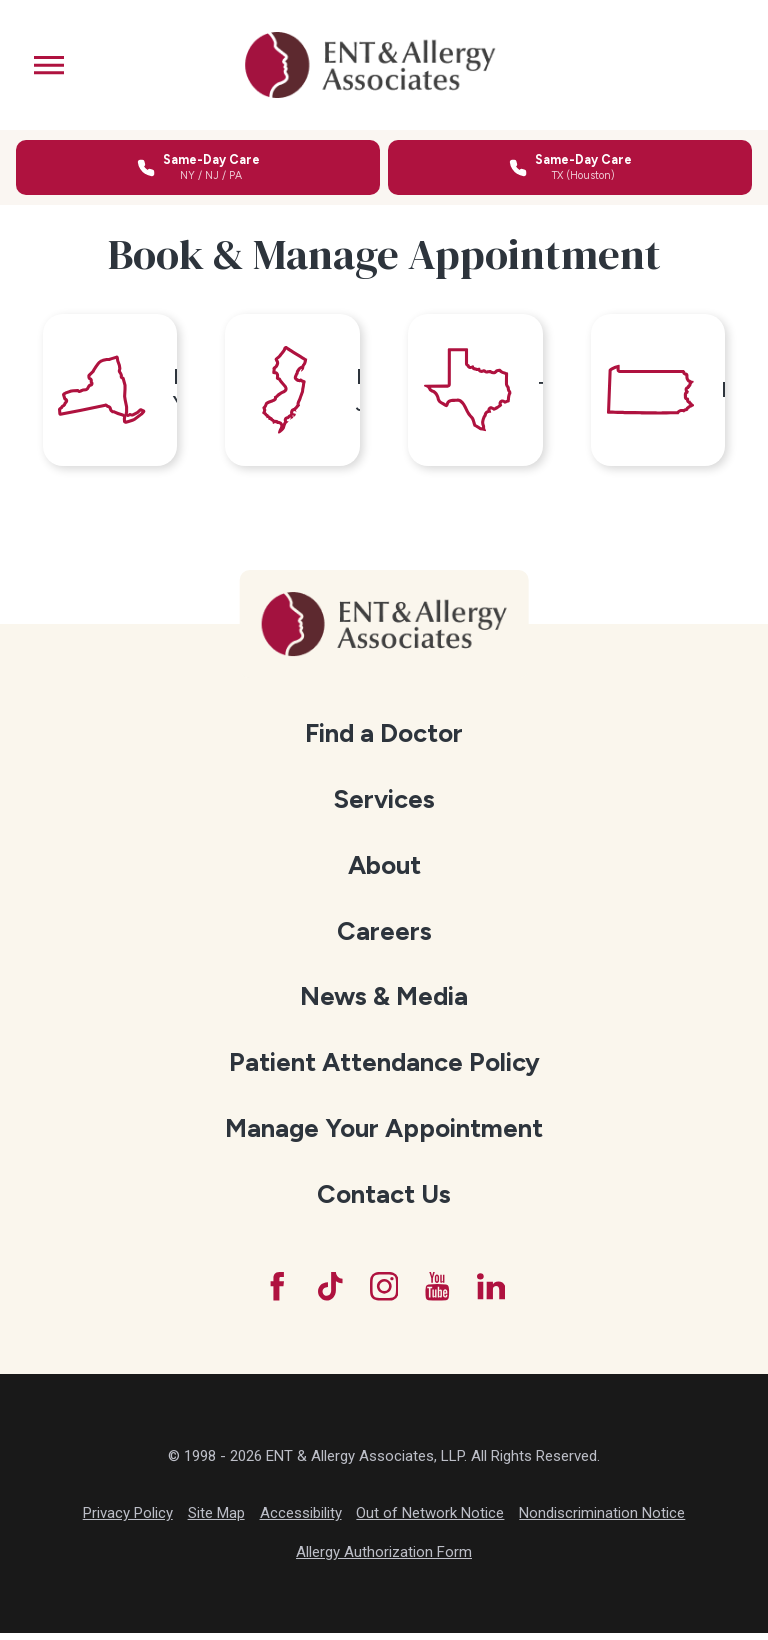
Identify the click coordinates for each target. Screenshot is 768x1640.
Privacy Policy (128, 1520)
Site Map (216, 1520)
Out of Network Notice (430, 1520)
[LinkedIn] (494, 1292)
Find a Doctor (384, 738)
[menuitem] (384, 739)
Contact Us (384, 1199)
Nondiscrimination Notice (602, 1520)
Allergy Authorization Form (384, 1559)
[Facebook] (274, 1292)
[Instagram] (384, 1292)
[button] (49, 65)
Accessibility (301, 1520)
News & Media (384, 1001)
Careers (384, 936)
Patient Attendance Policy (384, 1067)
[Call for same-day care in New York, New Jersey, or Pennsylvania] (198, 167)
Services (384, 804)
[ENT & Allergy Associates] (371, 65)
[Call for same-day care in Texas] (570, 167)
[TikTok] (329, 1292)
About (384, 870)
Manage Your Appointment (384, 1133)
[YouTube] (439, 1292)
